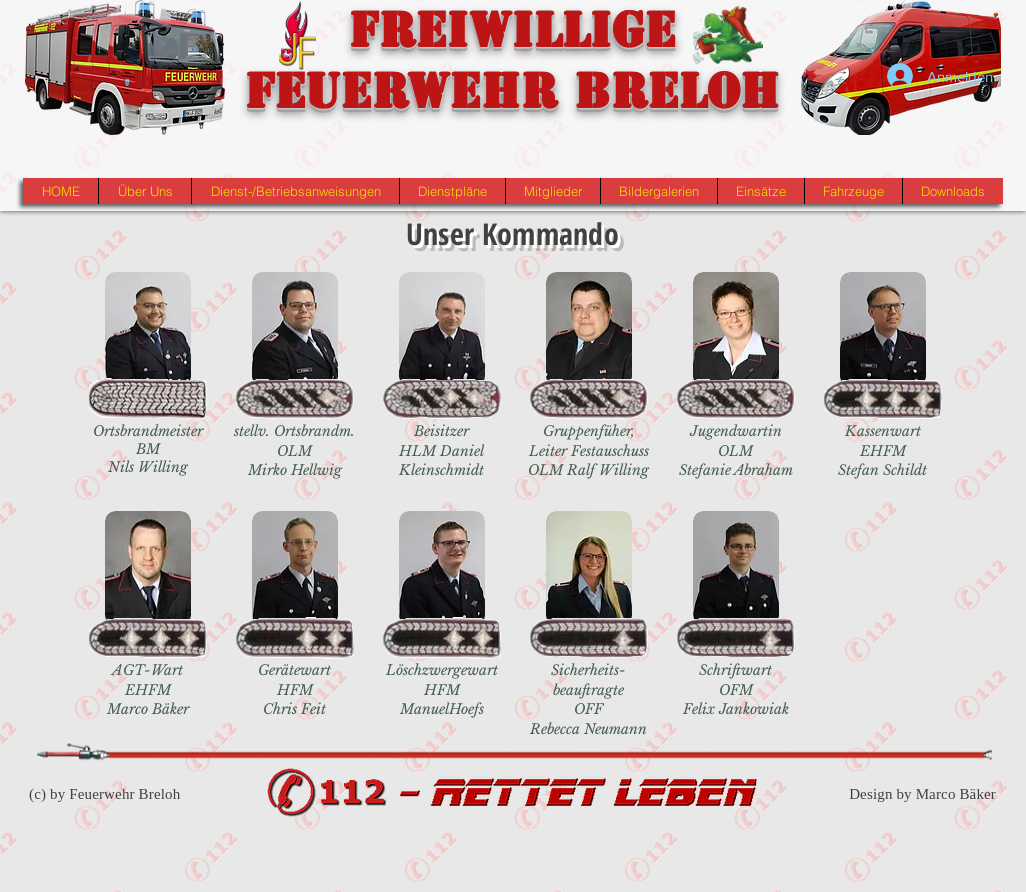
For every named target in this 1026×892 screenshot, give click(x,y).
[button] (144, 191)
